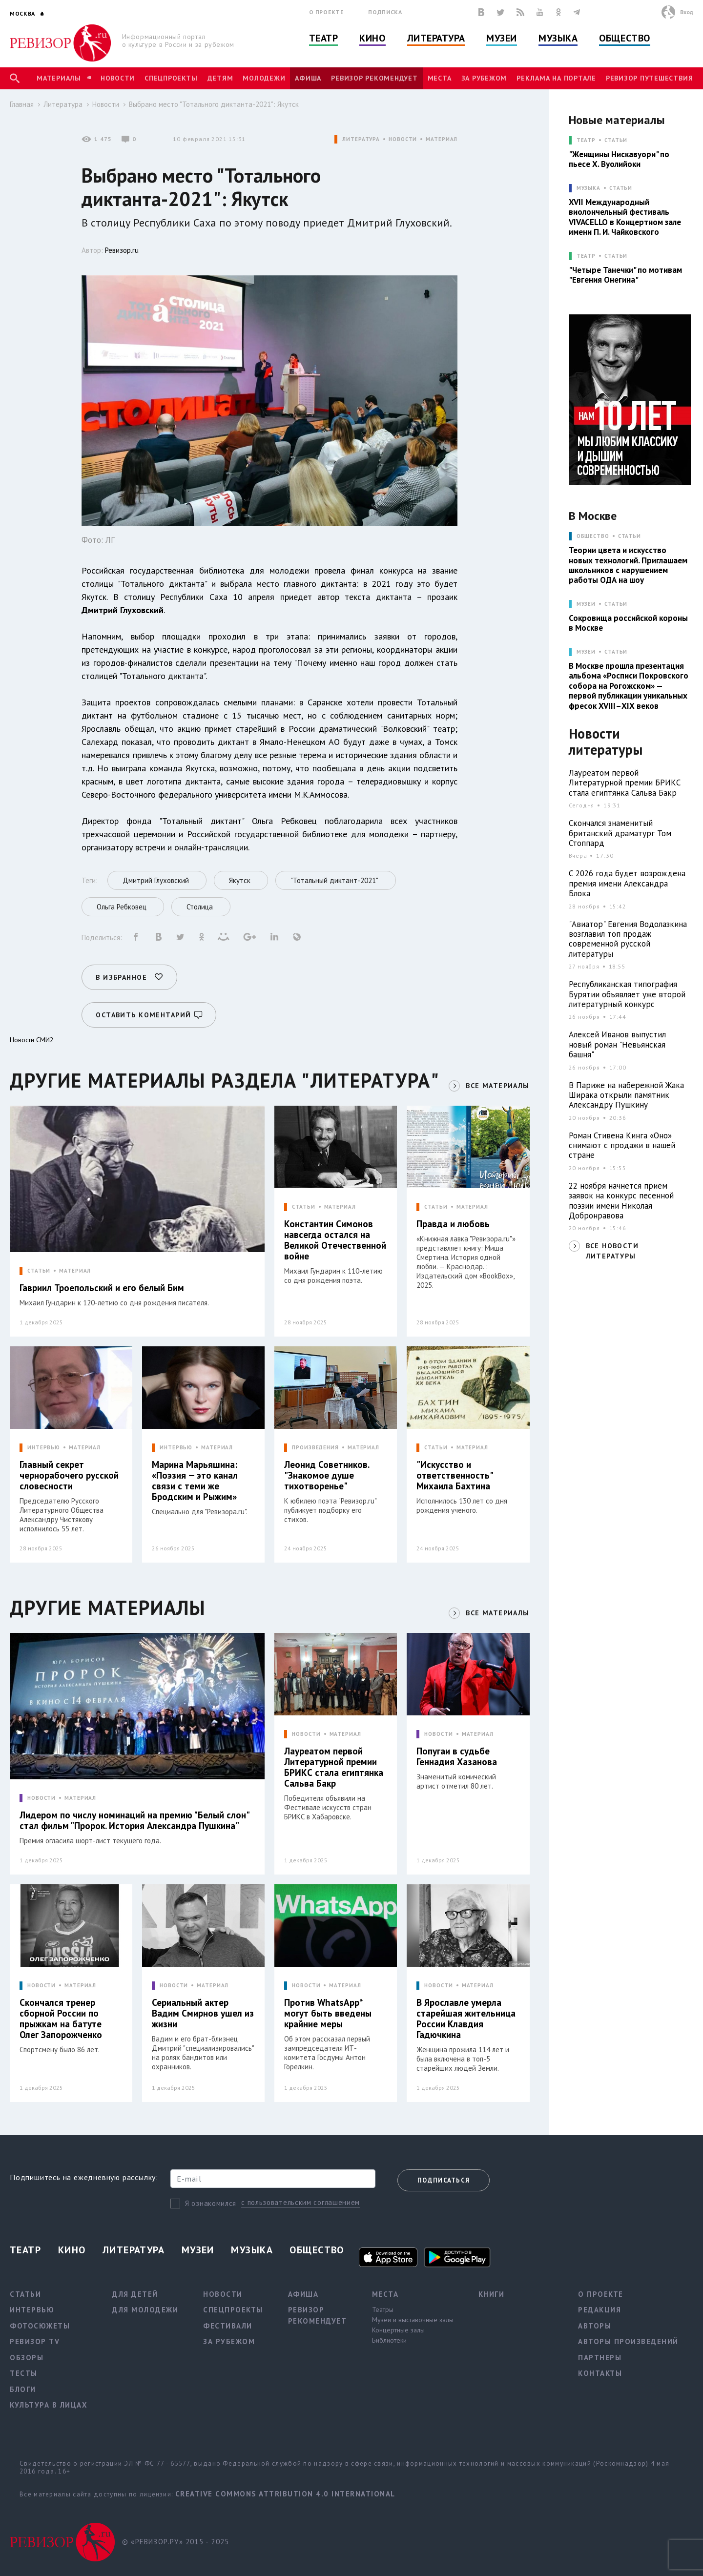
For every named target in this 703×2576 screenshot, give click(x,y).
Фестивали (227, 2325)
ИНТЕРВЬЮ (43, 1447)
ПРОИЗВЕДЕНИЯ (315, 1447)
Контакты (600, 2373)
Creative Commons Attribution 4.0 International (285, 2493)
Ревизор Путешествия (649, 78)
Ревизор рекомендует (374, 78)
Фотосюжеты (40, 2325)
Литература (436, 38)
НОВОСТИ (403, 139)
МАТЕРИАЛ (441, 139)
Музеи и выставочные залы (413, 2319)
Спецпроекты (171, 78)
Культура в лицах (48, 2405)
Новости (118, 78)
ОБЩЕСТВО (593, 536)
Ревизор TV (35, 2341)
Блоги (23, 2389)
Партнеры (599, 2357)
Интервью (32, 2309)
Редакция (599, 2309)
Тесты (24, 2373)
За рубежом (484, 78)
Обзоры (26, 2357)
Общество (624, 38)
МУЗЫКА (588, 188)
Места (440, 78)
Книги (491, 2294)
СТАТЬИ (38, 1271)
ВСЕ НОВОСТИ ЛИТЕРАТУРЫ (612, 1250)
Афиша (308, 78)
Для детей (135, 2294)
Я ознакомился (210, 2203)
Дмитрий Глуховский (123, 610)
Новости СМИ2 (32, 1039)
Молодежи (264, 78)
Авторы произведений (628, 2341)
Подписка (385, 12)
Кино (372, 38)
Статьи (615, 140)
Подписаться (443, 2180)
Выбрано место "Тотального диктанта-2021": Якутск (214, 104)
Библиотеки (389, 2340)
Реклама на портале (556, 78)
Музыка (558, 38)
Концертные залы (398, 2330)
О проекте (326, 12)
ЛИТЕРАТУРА (361, 139)
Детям (220, 78)
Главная (22, 104)
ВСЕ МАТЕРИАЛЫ (497, 1085)
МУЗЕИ (586, 604)
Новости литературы (605, 742)
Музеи (501, 38)
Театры (382, 2309)
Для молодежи (145, 2309)
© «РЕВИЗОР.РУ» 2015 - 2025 (175, 2541)
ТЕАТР (586, 140)
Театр (323, 38)
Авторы (594, 2325)
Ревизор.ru (122, 250)
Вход (686, 12)
